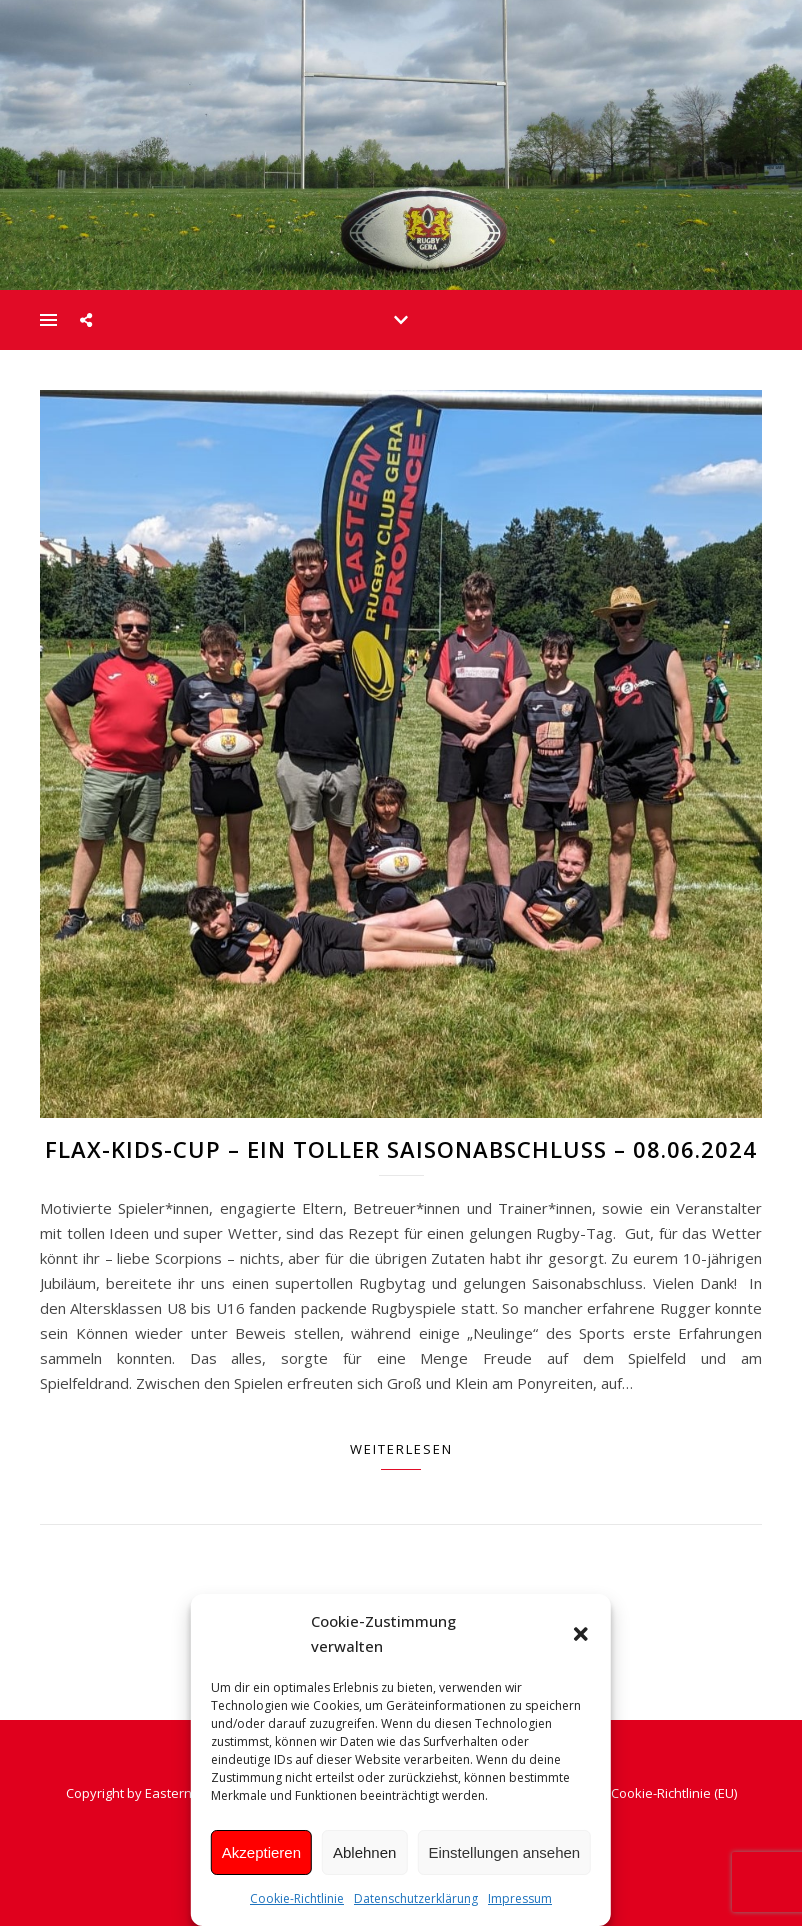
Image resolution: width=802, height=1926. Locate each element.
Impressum (520, 1898)
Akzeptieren (261, 1852)
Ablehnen (364, 1852)
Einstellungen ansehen (504, 1852)
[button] (581, 1634)
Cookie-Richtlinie (297, 1898)
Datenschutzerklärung (416, 1898)
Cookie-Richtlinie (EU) (674, 1793)
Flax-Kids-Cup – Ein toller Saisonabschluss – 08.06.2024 (401, 1149)
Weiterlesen (401, 1449)
